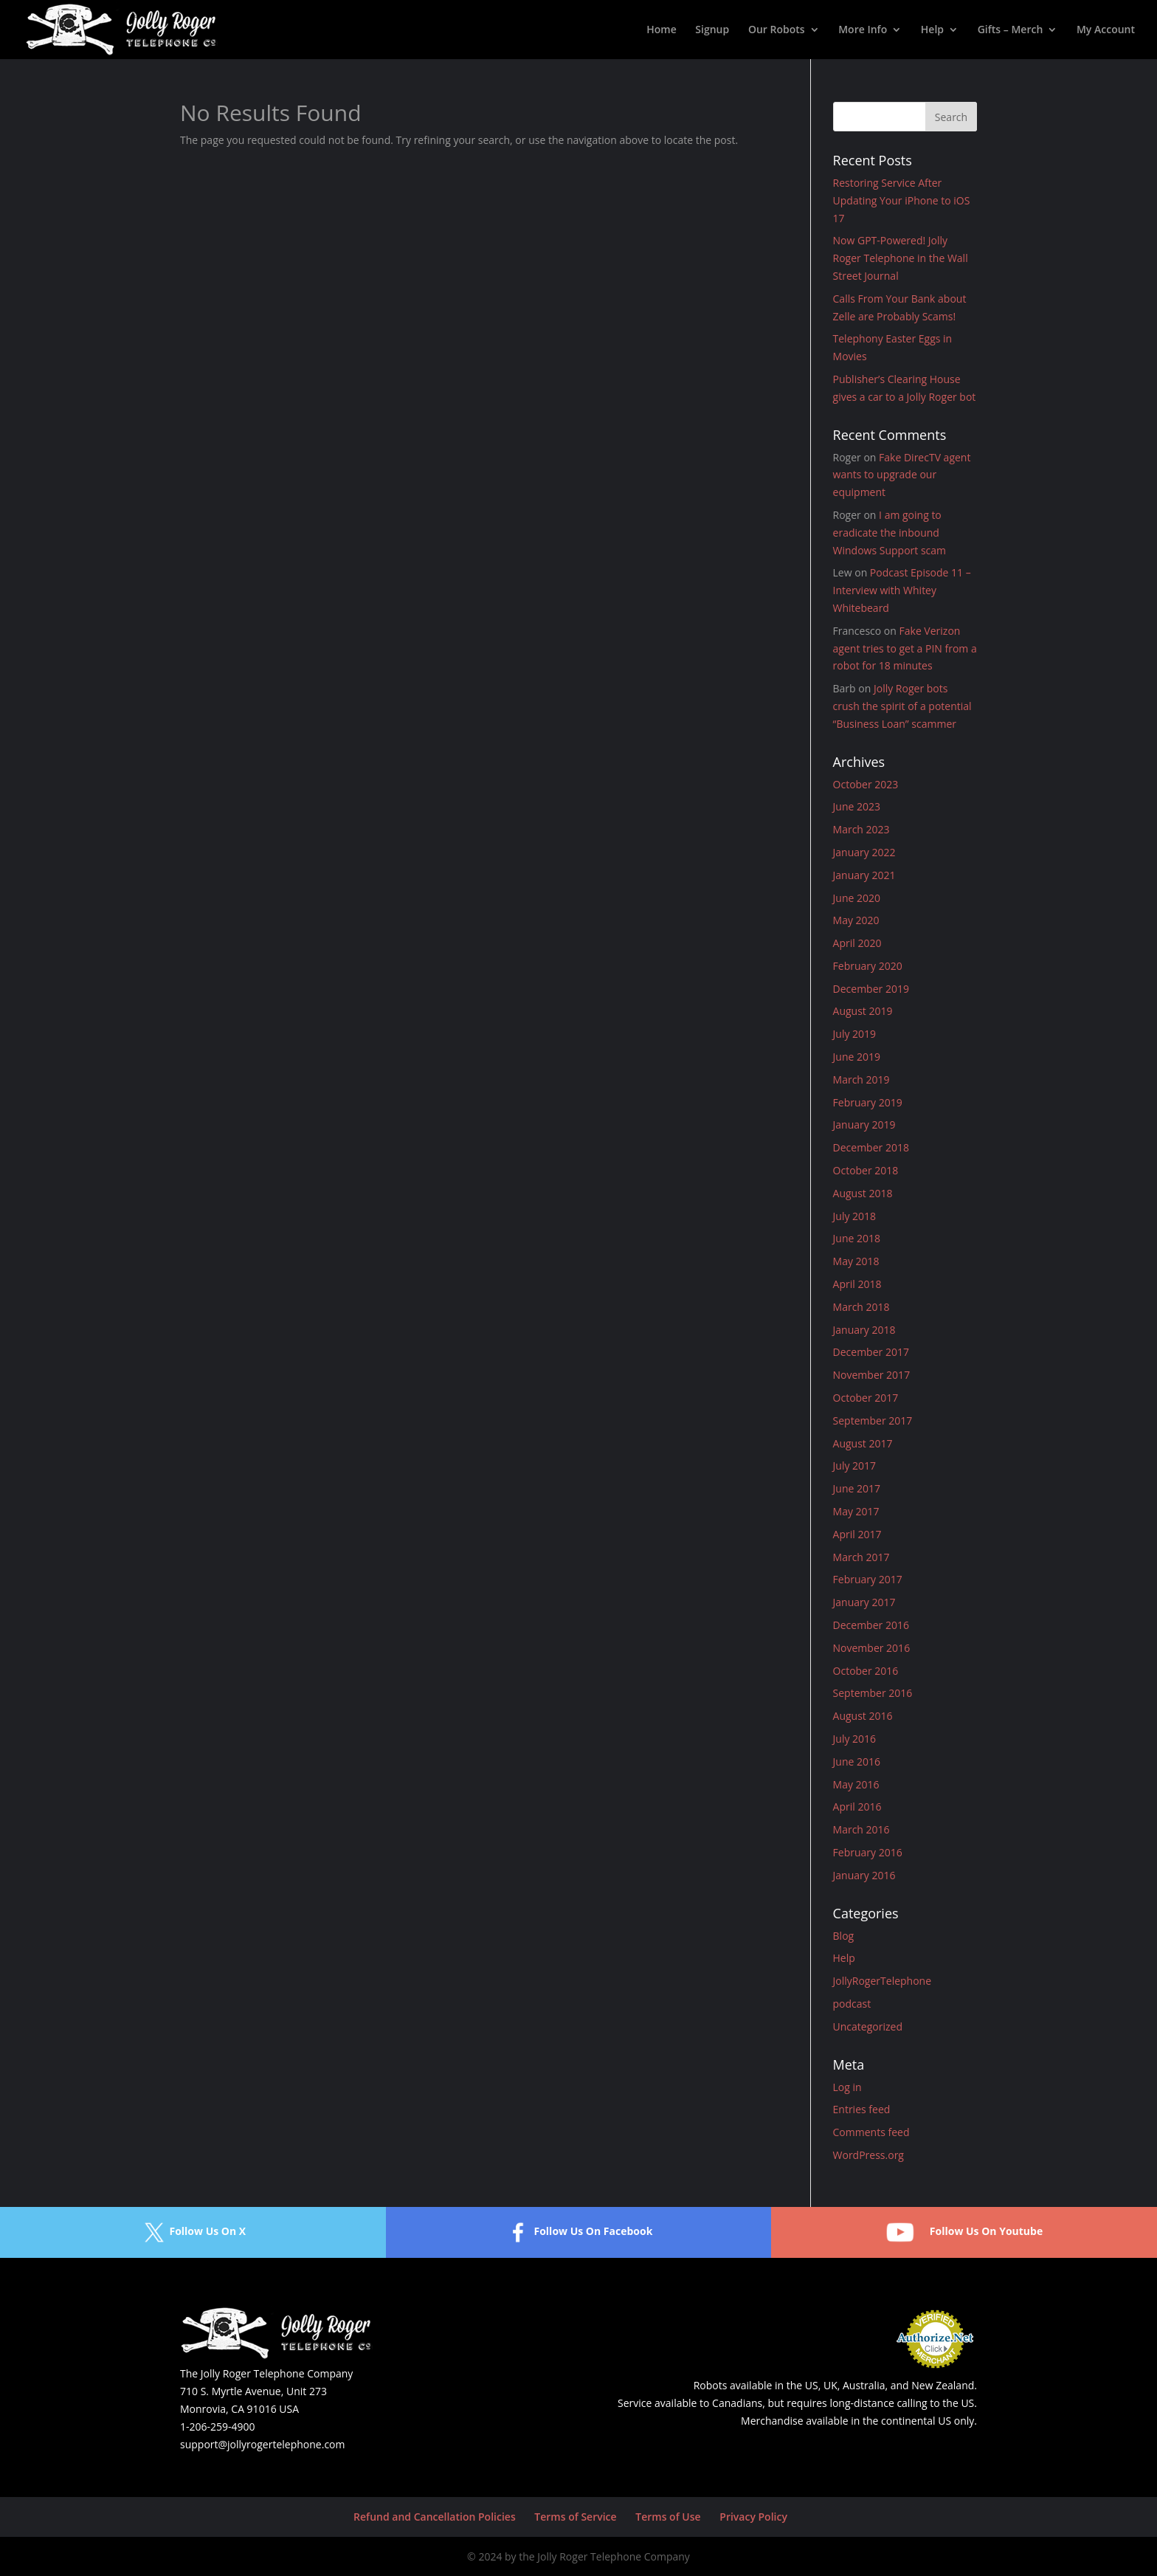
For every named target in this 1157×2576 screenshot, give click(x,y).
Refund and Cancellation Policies (434, 2517)
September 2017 (873, 1420)
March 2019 (861, 1079)
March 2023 (861, 829)
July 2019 (855, 1034)
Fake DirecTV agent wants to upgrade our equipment (902, 475)
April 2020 (857, 943)
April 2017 (857, 1534)
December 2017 (871, 1352)
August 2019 (863, 1011)
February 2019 (867, 1102)
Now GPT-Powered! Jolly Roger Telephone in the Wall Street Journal (900, 258)
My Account (1106, 30)
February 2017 (867, 1579)
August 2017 (863, 1443)
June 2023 (856, 806)
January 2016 (864, 1875)
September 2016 (873, 1693)
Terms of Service (575, 2517)
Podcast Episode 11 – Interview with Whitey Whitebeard (902, 590)
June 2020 (856, 898)
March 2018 (861, 1307)
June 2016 (856, 1761)
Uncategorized (867, 2026)
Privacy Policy (753, 2517)
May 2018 (856, 1261)
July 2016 (855, 1739)
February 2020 (867, 966)
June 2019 (856, 1057)
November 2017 (872, 1375)
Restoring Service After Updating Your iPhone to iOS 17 (901, 200)
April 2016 (857, 1807)
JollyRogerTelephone (882, 1981)
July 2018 (855, 1216)
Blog (843, 1936)
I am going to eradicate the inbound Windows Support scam (889, 532)
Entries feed (862, 2109)
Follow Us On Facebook (578, 2232)
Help (932, 30)
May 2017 (856, 1511)
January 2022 (864, 852)
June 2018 (856, 1238)
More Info (862, 30)
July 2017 (855, 1466)
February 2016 (867, 1852)
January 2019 (864, 1124)
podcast (852, 2004)
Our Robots (776, 30)
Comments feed (871, 2132)
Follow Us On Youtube (964, 2232)
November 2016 (872, 1648)
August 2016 (863, 1716)
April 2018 (857, 1284)
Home (661, 30)
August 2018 (863, 1193)
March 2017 (861, 1557)
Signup (712, 30)
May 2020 (856, 920)
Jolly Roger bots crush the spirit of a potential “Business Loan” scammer (902, 706)
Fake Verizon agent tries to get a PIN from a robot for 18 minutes (905, 648)
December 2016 (871, 1625)
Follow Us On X (192, 2232)
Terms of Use (667, 2517)
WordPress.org (868, 2155)
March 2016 (861, 1829)
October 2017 (866, 1398)
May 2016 (856, 1784)
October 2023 (866, 784)
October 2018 (866, 1170)
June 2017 (856, 1488)
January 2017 (864, 1602)
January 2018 (864, 1330)
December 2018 (871, 1147)
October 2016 (866, 1671)
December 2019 (871, 989)
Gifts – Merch (1010, 30)
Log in (847, 2087)
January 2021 (864, 875)
